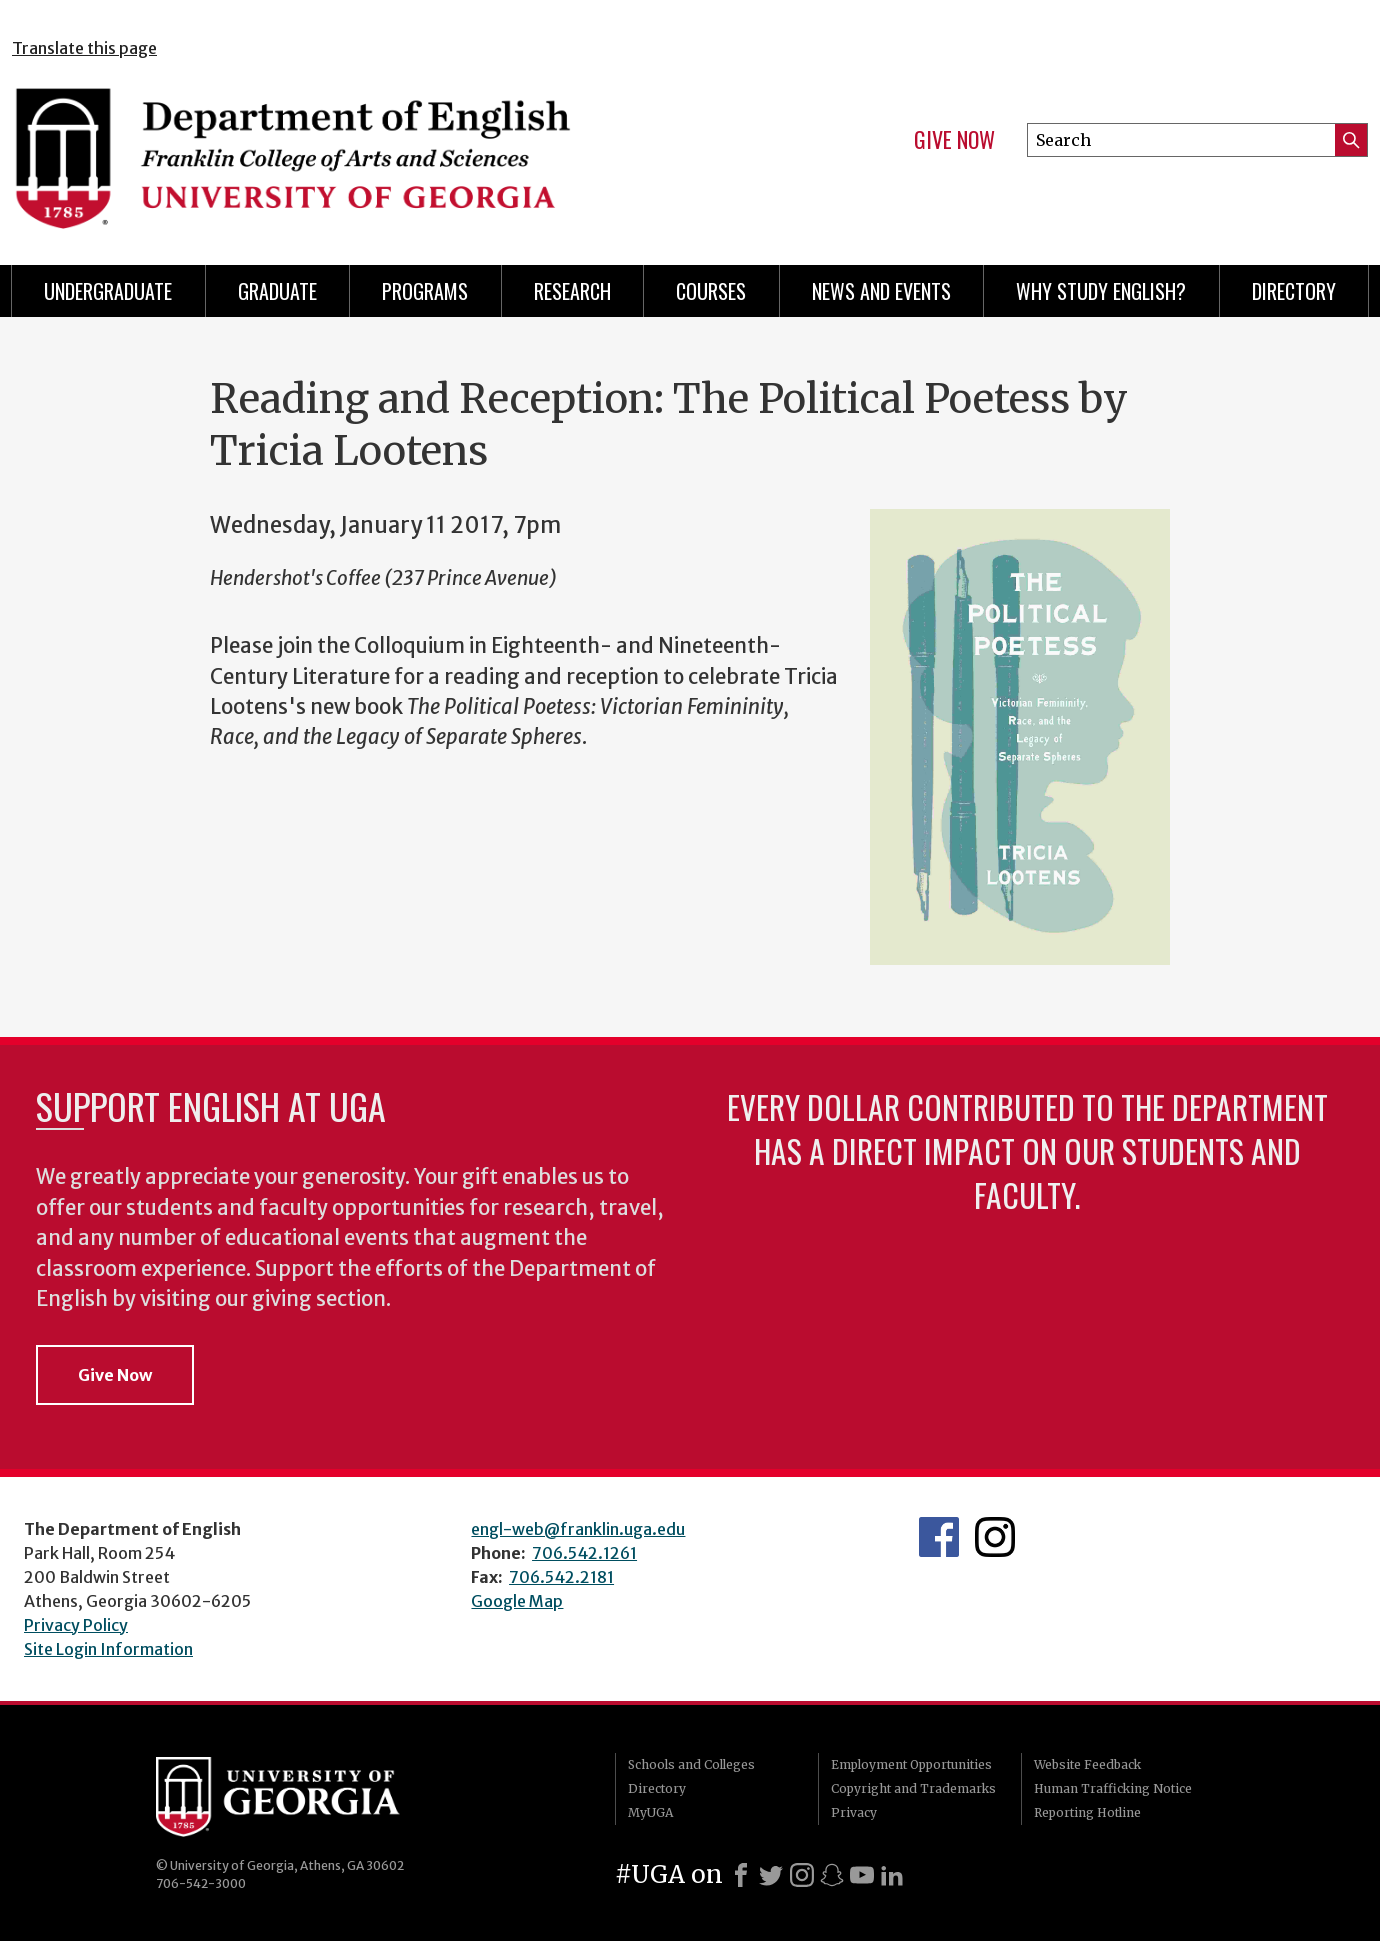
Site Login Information (108, 1649)
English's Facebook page (939, 1537)
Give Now (954, 140)
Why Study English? (1101, 291)
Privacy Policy (76, 1625)
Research (572, 291)
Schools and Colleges (691, 1764)
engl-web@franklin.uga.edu (578, 1529)
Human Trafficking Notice (1113, 1788)
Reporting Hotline (1087, 1812)
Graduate (277, 291)
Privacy (854, 1812)
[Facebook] (741, 1875)
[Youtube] (862, 1875)
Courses (711, 291)
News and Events (881, 291)
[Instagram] (802, 1875)
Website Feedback (1087, 1764)
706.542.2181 (561, 1577)
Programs (425, 291)
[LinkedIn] (892, 1875)
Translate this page (84, 48)
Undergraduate (108, 291)
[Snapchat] (832, 1875)
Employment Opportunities (911, 1764)
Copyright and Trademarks (913, 1788)
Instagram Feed (995, 1537)
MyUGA (650, 1812)
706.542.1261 (584, 1553)
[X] (771, 1875)
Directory (1294, 291)
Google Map (517, 1601)
